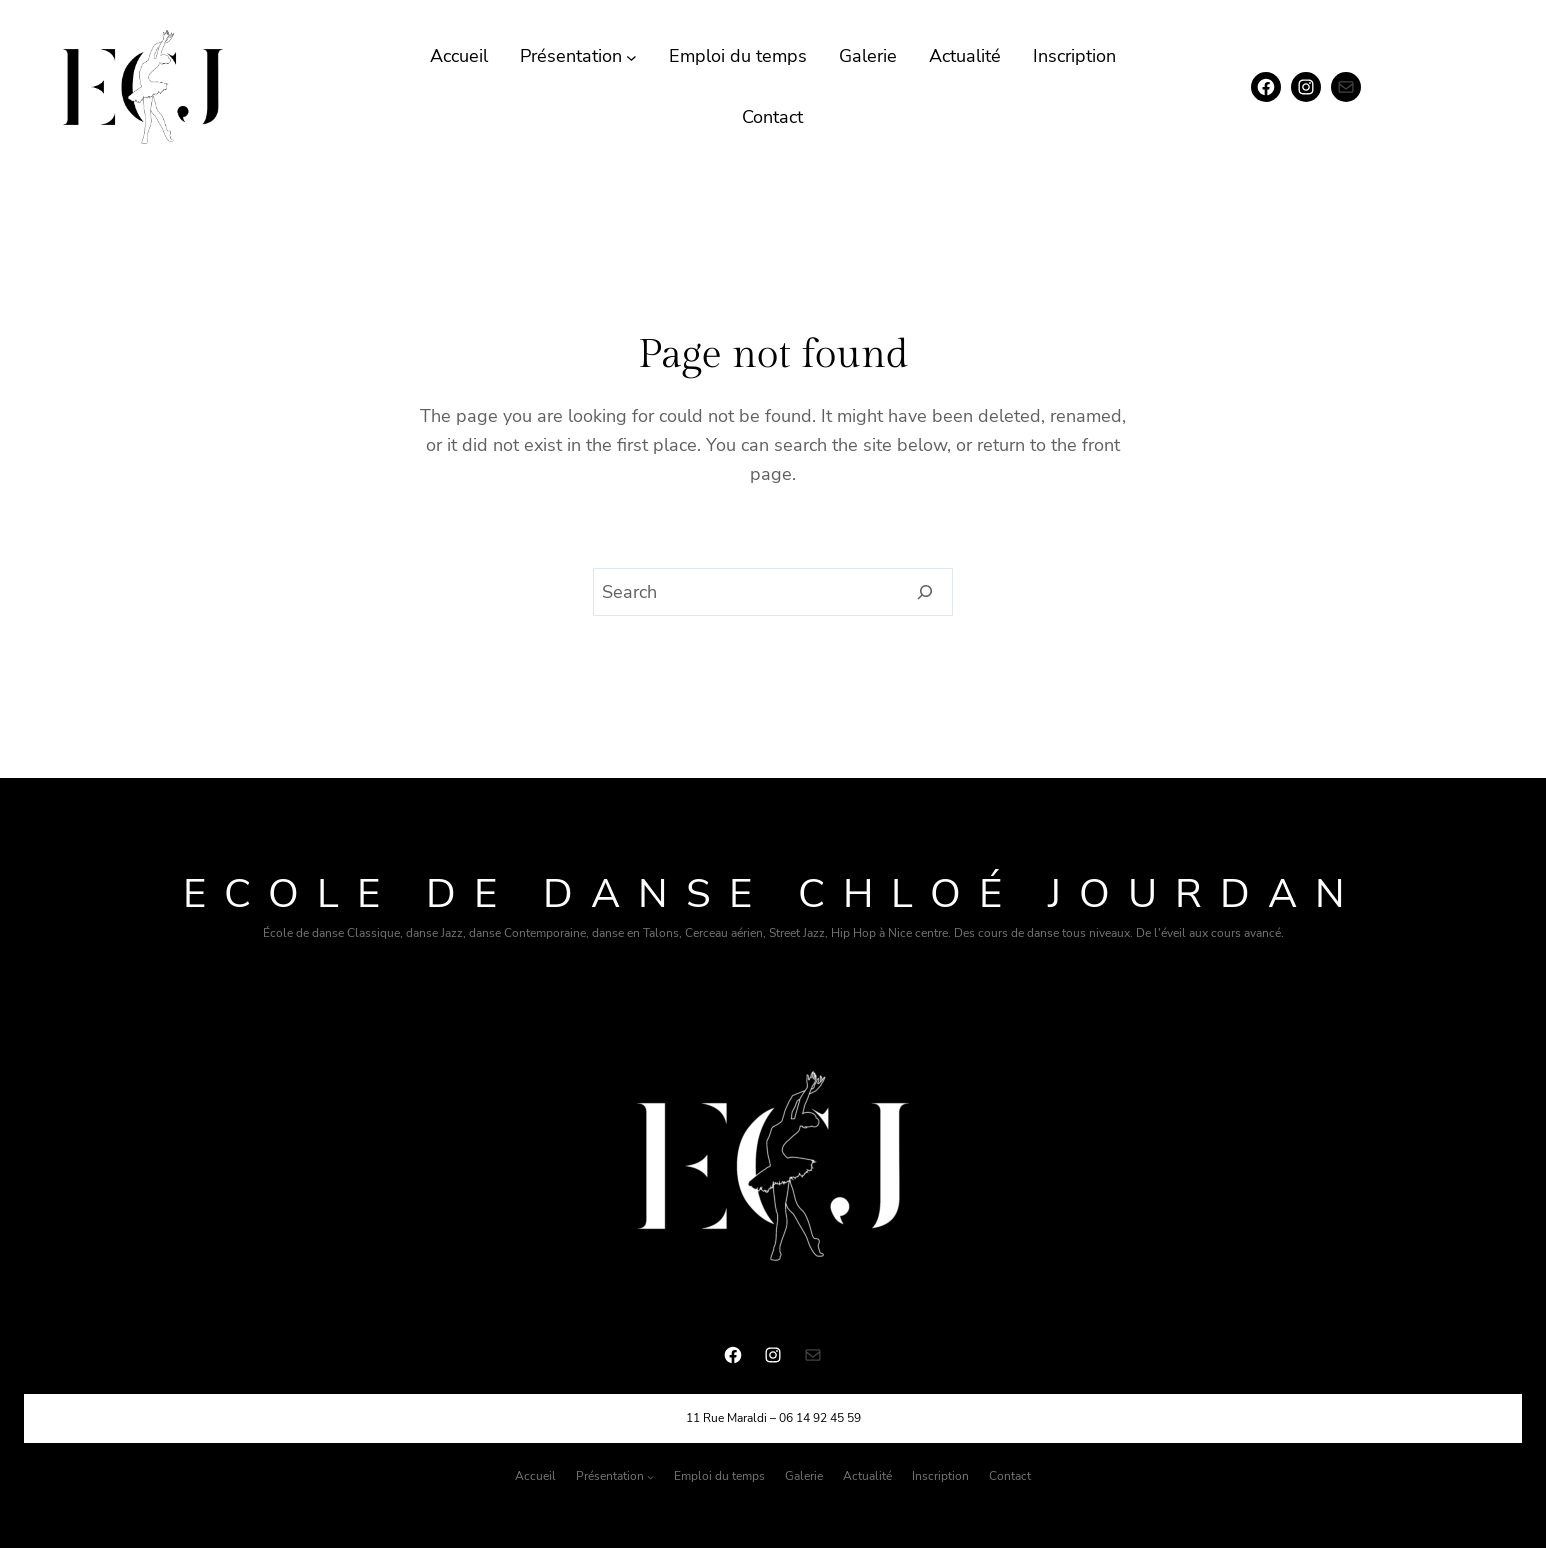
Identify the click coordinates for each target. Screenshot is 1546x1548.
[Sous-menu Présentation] (631, 56)
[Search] (925, 592)
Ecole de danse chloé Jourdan (773, 894)
